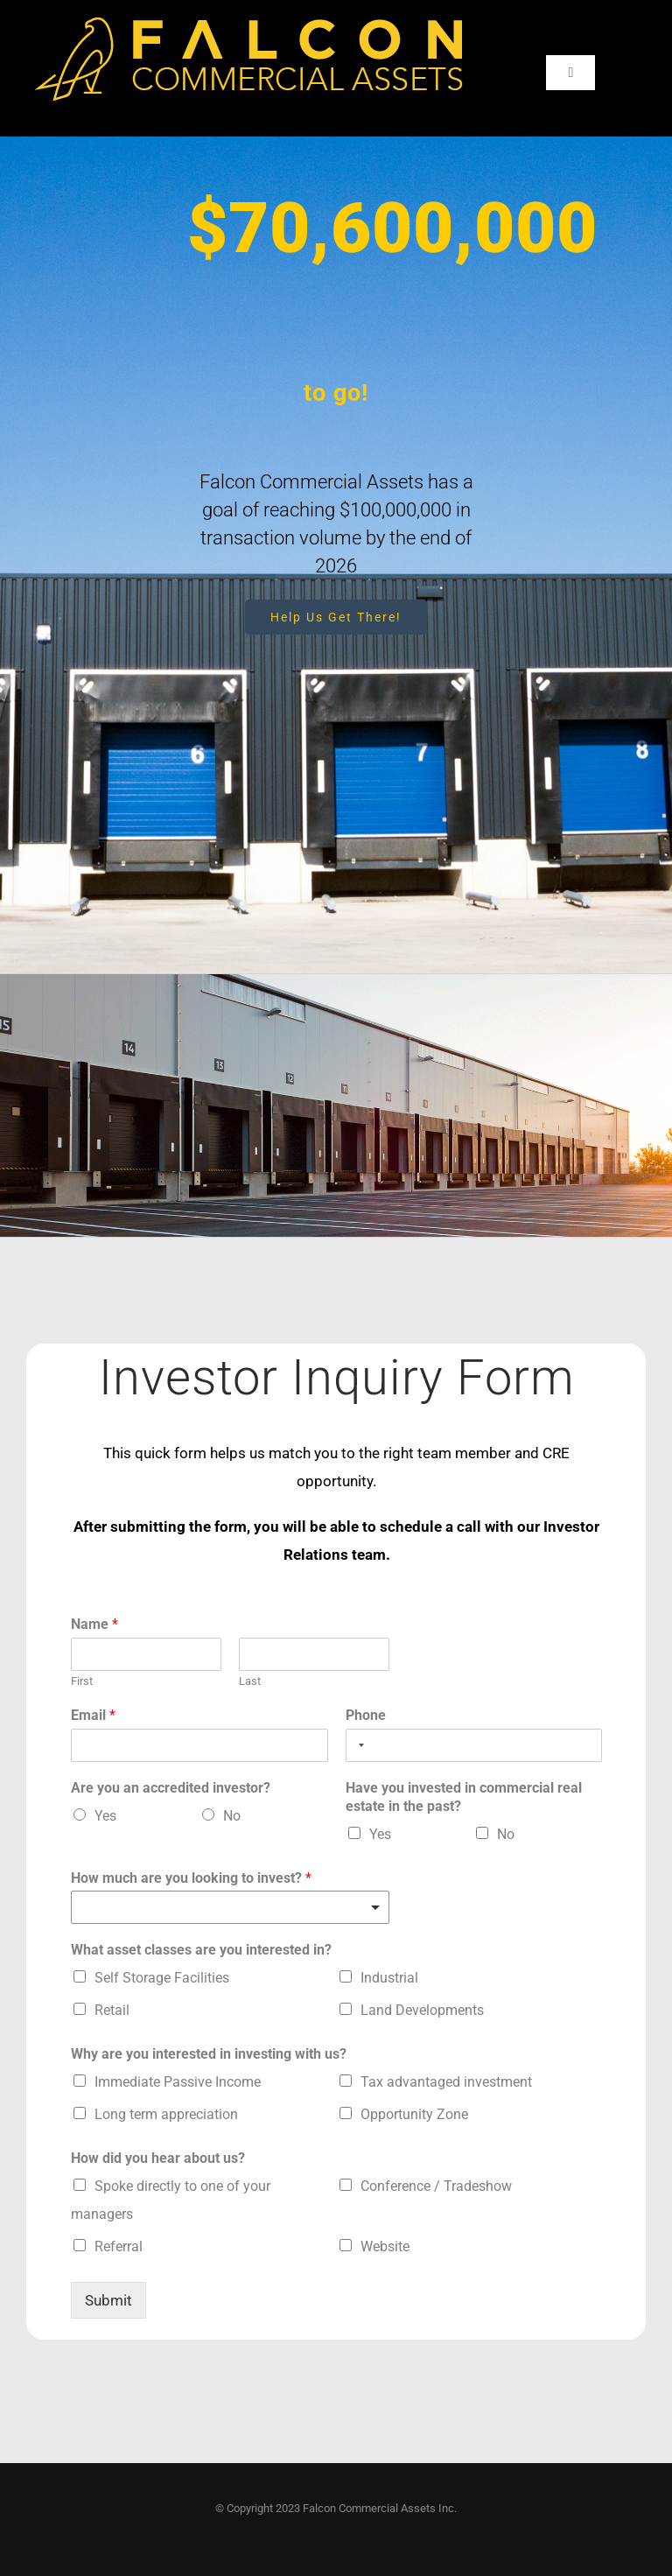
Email (93, 1715)
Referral (118, 2246)
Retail (112, 2010)
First (82, 1681)
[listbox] (230, 1907)
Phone (366, 1715)
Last (250, 1681)
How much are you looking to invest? (191, 1878)
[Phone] (474, 1745)
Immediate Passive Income (177, 2082)
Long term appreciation (166, 2114)
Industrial (389, 1977)
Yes (105, 1815)
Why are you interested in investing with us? (208, 2054)
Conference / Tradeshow (436, 2186)
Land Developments (422, 2010)
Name (94, 1624)
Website (385, 2246)
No (232, 1815)
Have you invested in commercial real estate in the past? (464, 1796)
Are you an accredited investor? (170, 1787)
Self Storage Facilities (161, 1977)
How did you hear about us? (158, 2158)
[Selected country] (357, 1745)
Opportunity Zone (414, 2114)
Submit (108, 2300)
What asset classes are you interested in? (201, 1949)
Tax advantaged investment (446, 2082)
